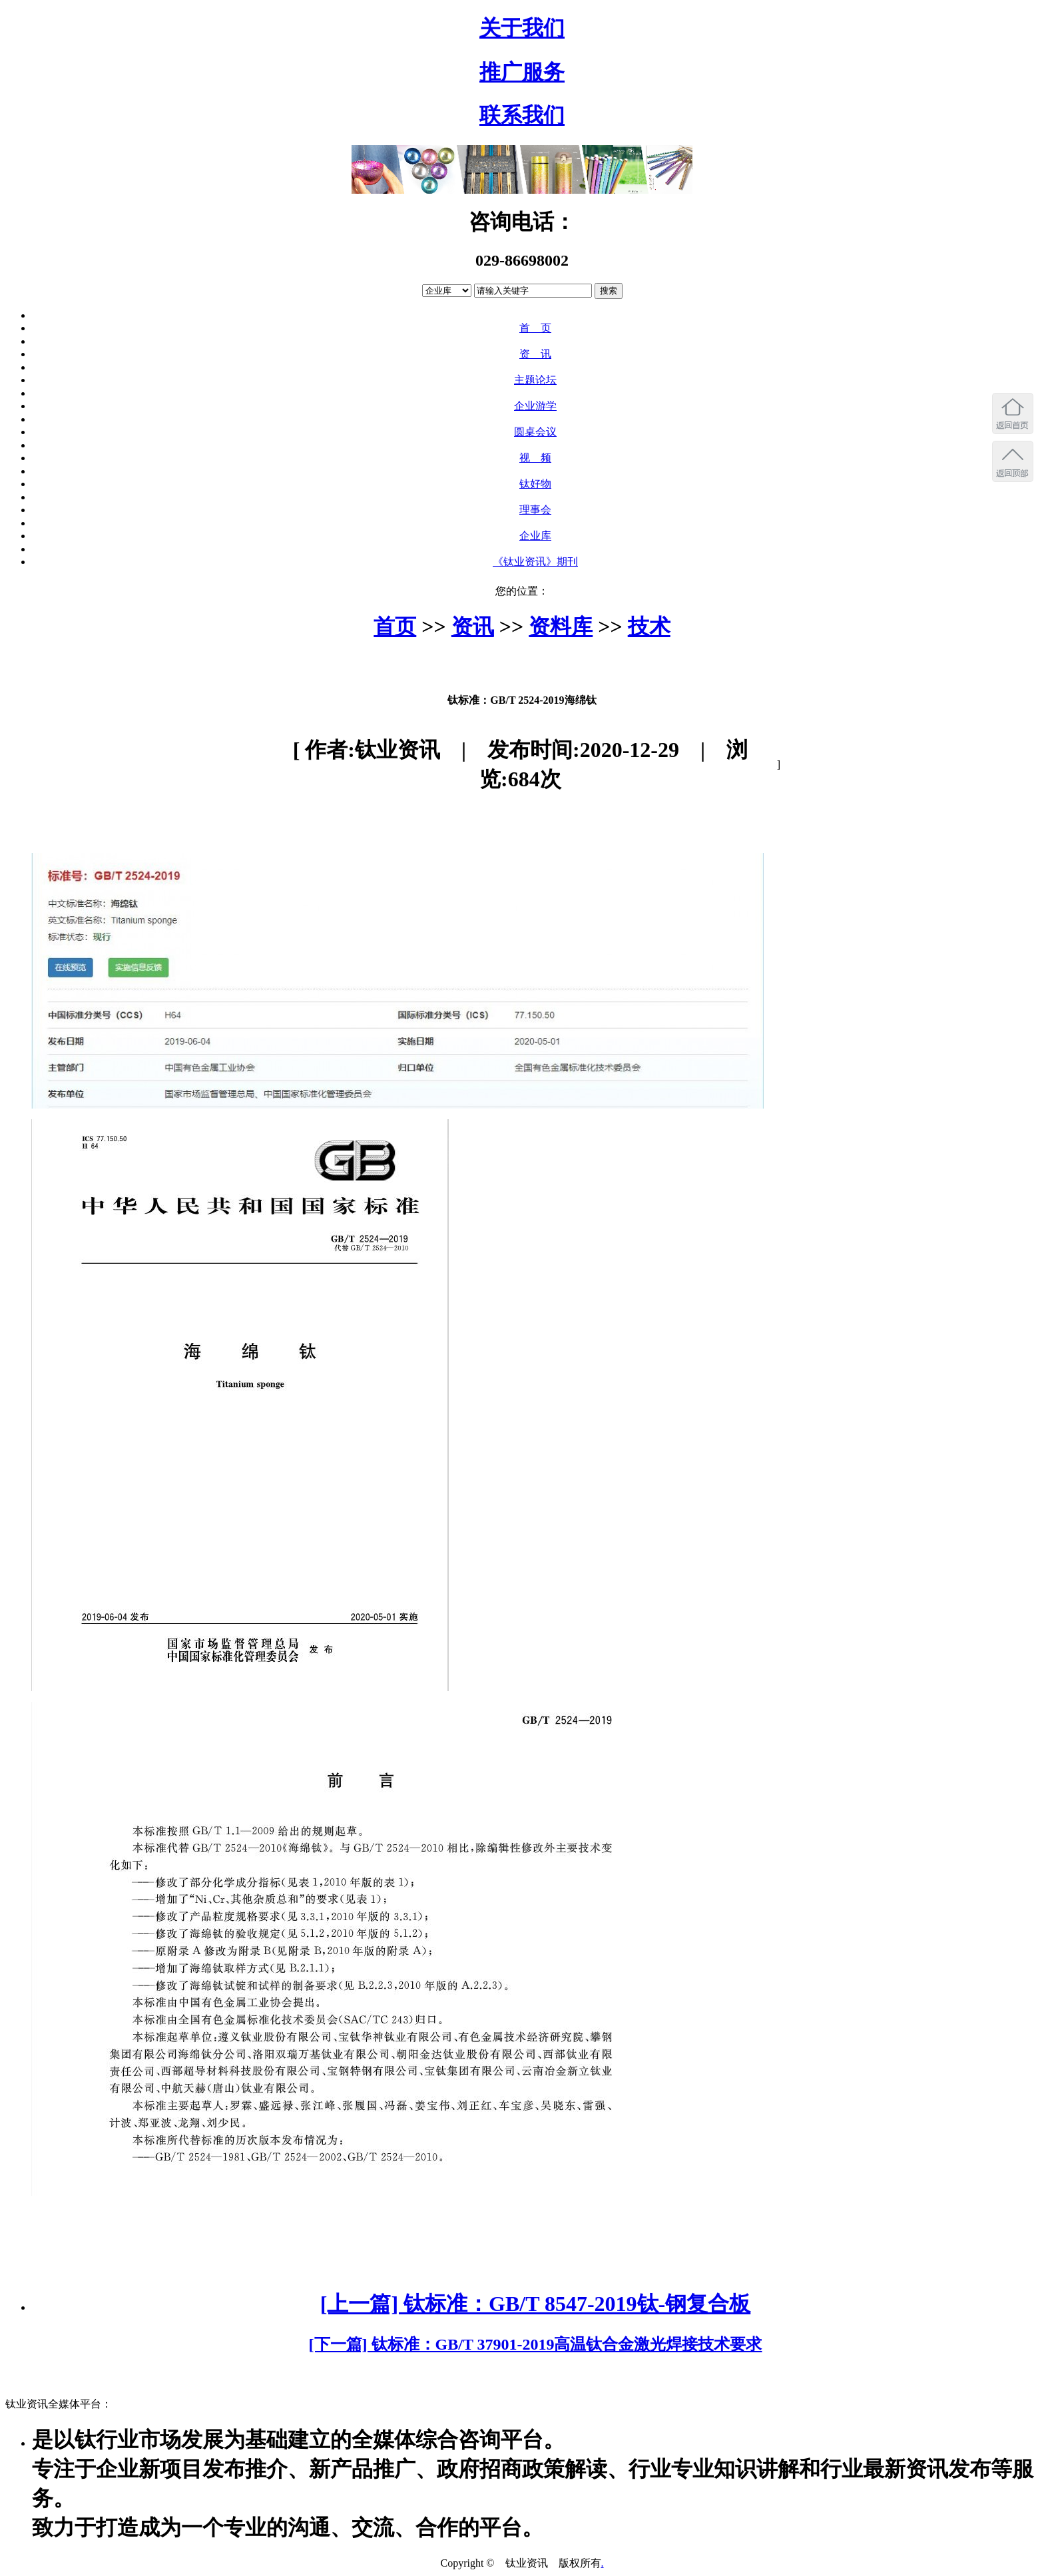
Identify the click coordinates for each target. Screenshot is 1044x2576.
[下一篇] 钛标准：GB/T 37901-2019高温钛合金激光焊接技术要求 (535, 2344)
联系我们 (522, 115)
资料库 (561, 627)
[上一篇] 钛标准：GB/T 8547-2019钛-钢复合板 (535, 2304)
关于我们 (522, 28)
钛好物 (535, 483)
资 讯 (535, 354)
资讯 (472, 627)
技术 (649, 627)
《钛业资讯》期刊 (535, 561)
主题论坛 (535, 380)
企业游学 (535, 405)
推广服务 (522, 72)
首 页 (535, 328)
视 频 (535, 457)
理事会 (535, 509)
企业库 (535, 535)
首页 (395, 627)
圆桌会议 (535, 431)
